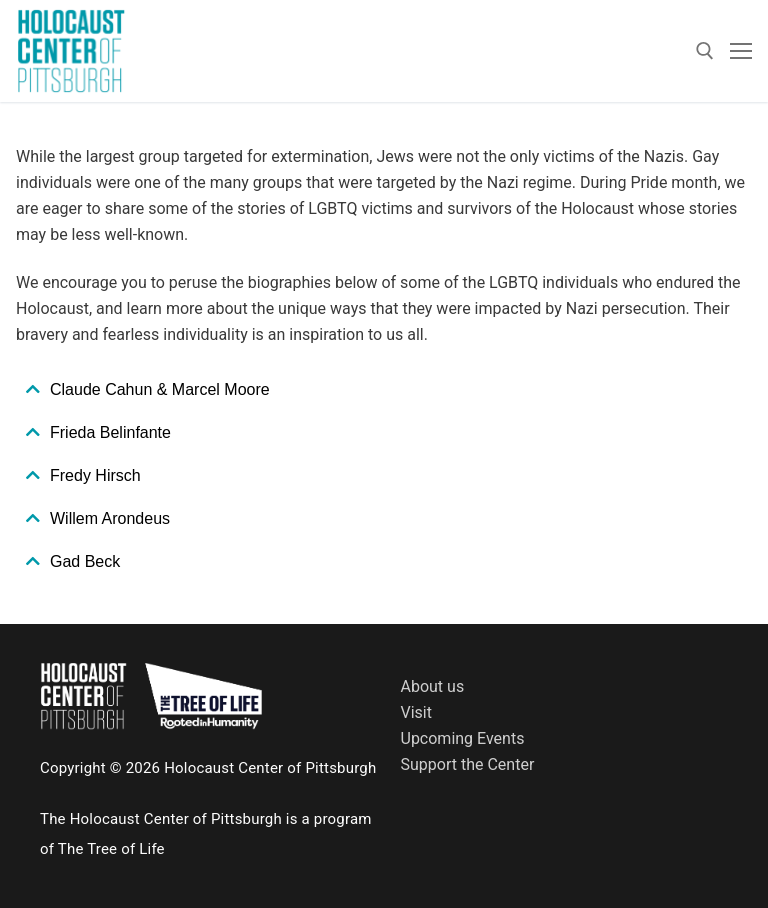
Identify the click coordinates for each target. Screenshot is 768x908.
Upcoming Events (463, 738)
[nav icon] (741, 51)
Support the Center (468, 764)
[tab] (384, 390)
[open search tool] (705, 51)
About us (433, 686)
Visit (416, 712)
